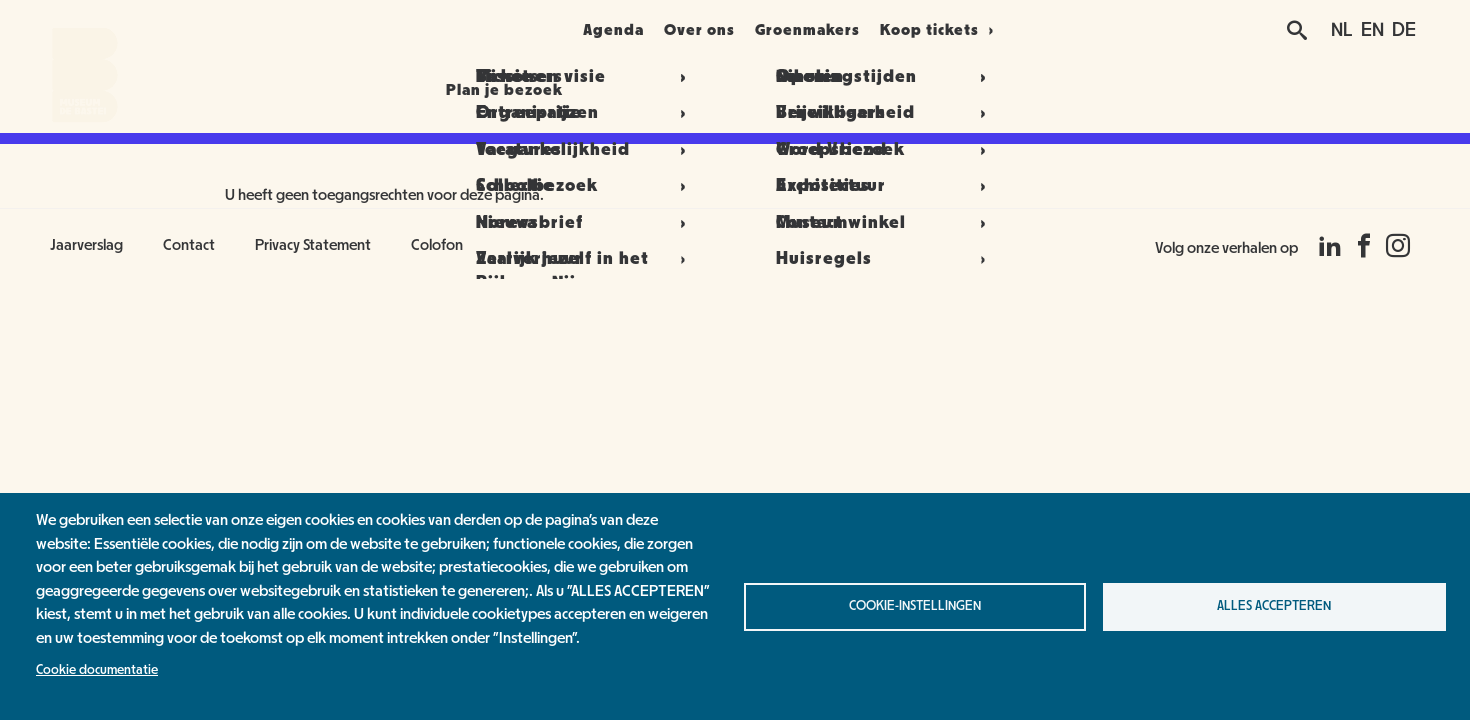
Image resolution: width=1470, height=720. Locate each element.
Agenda (601, 30)
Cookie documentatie (97, 670)
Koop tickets (980, 30)
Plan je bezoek (466, 30)
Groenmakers (842, 30)
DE (1404, 30)
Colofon (437, 245)
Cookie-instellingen (915, 606)
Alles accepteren (1274, 606)
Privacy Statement (313, 245)
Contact (189, 245)
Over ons (711, 30)
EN (1372, 30)
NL (1342, 30)
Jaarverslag (86, 245)
